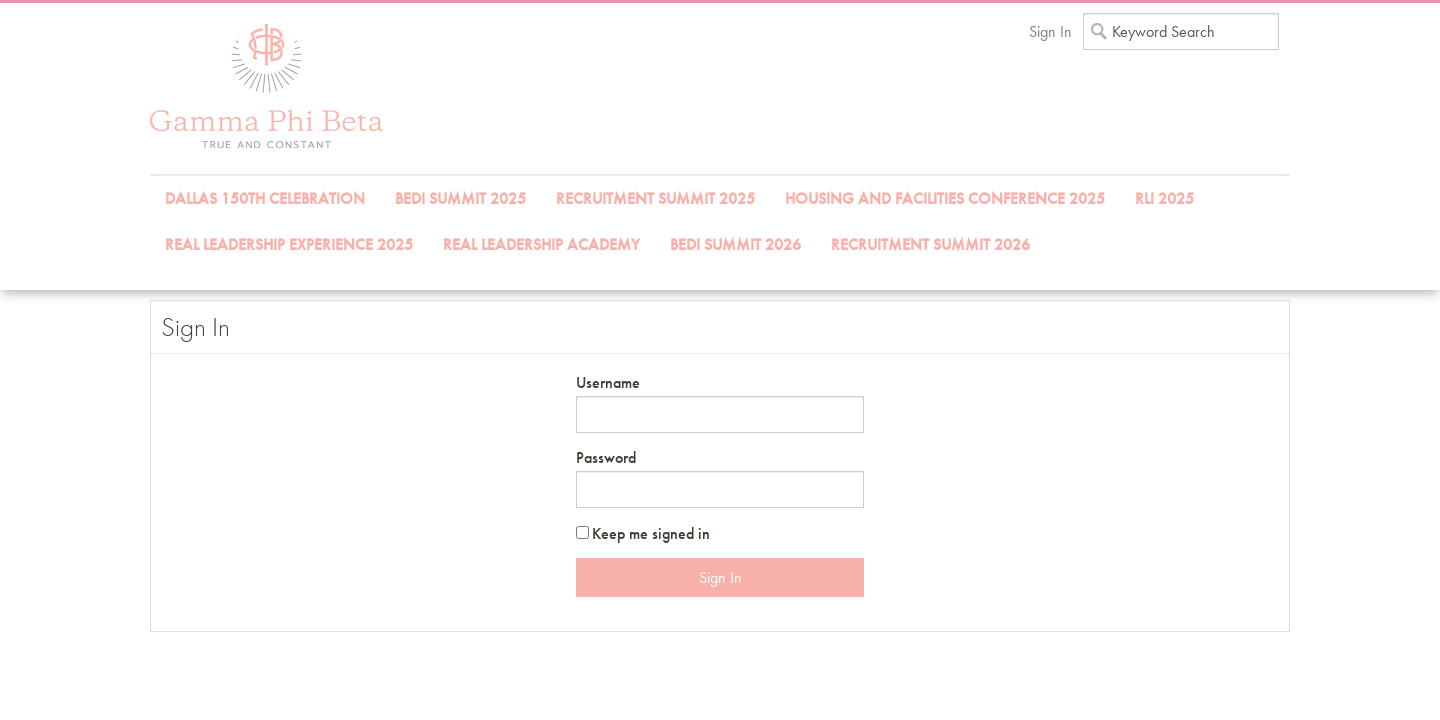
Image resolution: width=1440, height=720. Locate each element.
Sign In (1050, 31)
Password (606, 457)
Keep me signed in (651, 533)
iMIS (266, 86)
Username (608, 382)
